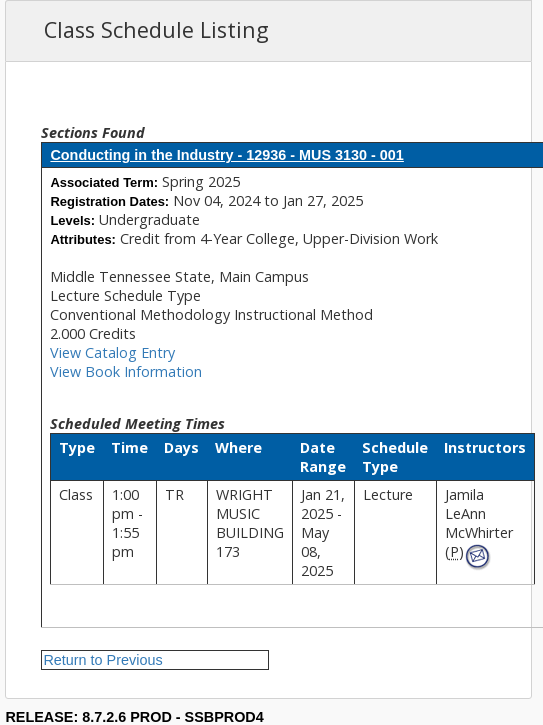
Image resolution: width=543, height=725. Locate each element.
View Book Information (126, 371)
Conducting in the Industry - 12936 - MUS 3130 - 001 (226, 155)
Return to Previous (102, 660)
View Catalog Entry (112, 352)
